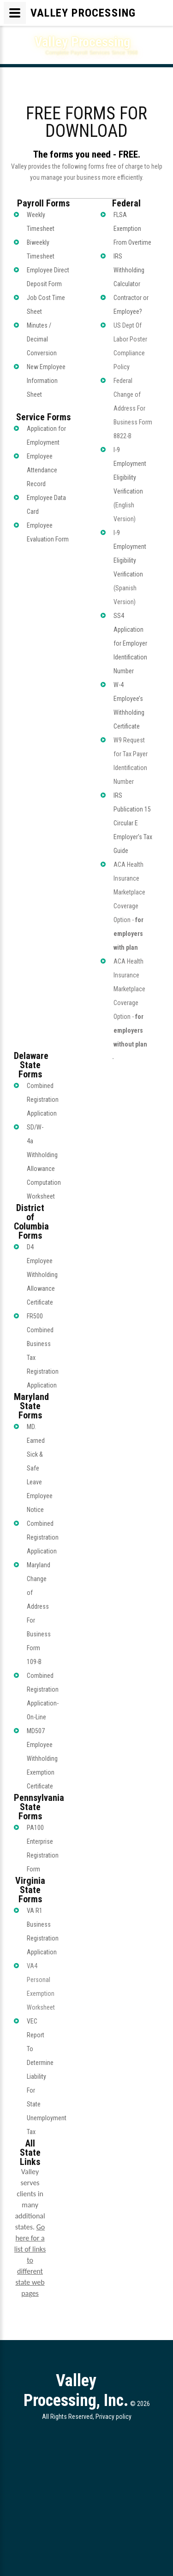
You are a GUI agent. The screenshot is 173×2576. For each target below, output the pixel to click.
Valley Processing (82, 42)
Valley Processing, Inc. (76, 2390)
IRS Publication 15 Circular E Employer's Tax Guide (132, 823)
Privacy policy (113, 2416)
